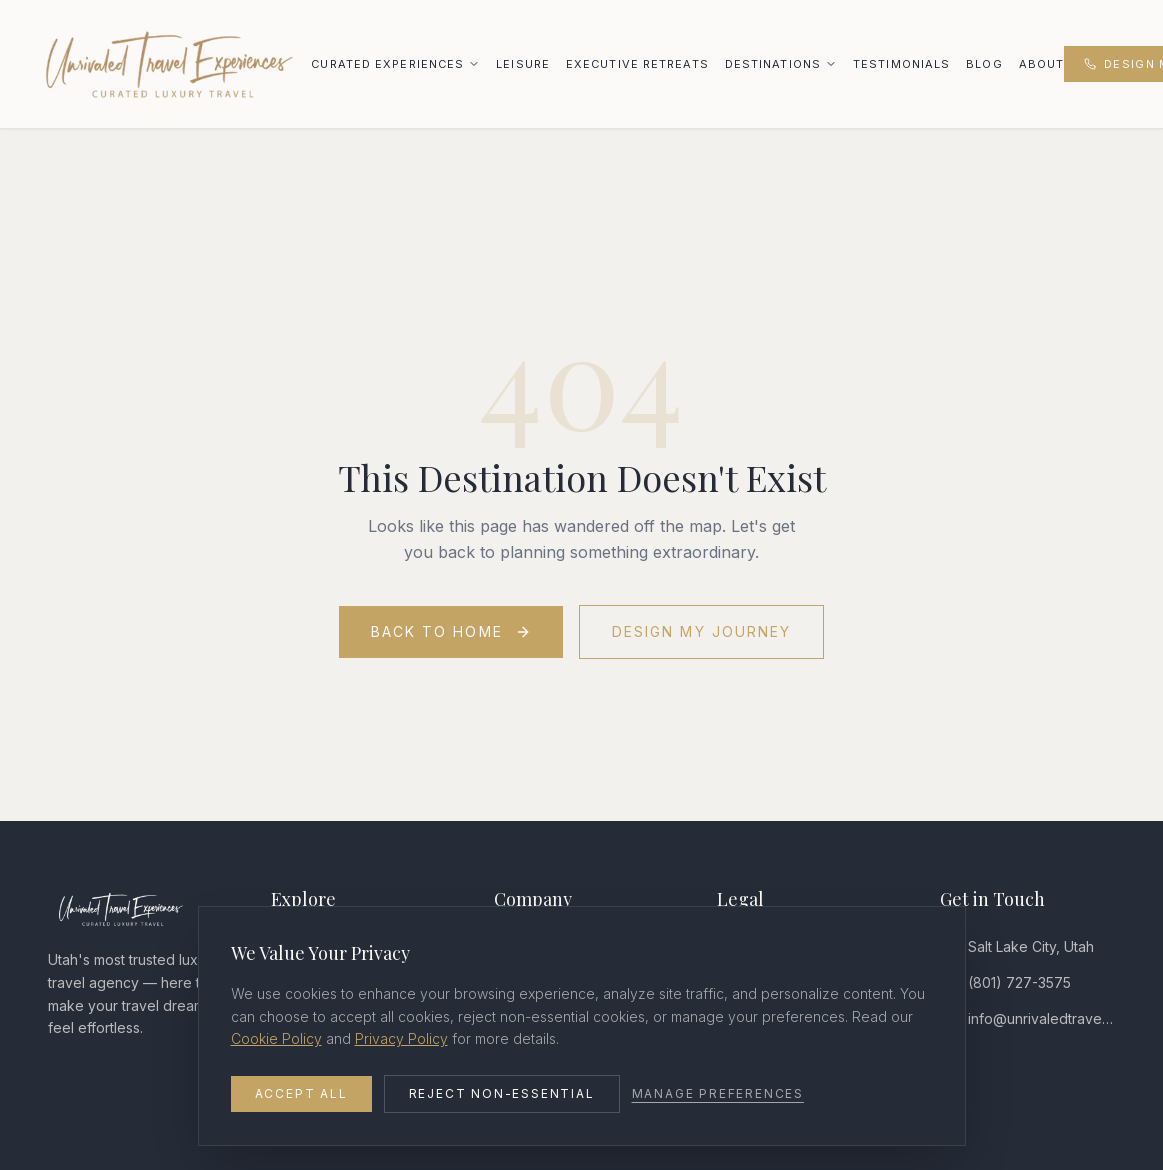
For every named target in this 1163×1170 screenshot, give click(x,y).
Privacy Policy (401, 1038)
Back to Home (451, 631)
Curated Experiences (387, 64)
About (1042, 64)
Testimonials (901, 64)
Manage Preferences (718, 1093)
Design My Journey (702, 631)
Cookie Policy (276, 1038)
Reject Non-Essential (502, 1093)
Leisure (523, 64)
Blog (984, 64)
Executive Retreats (637, 64)
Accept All (301, 1093)
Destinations (773, 64)
